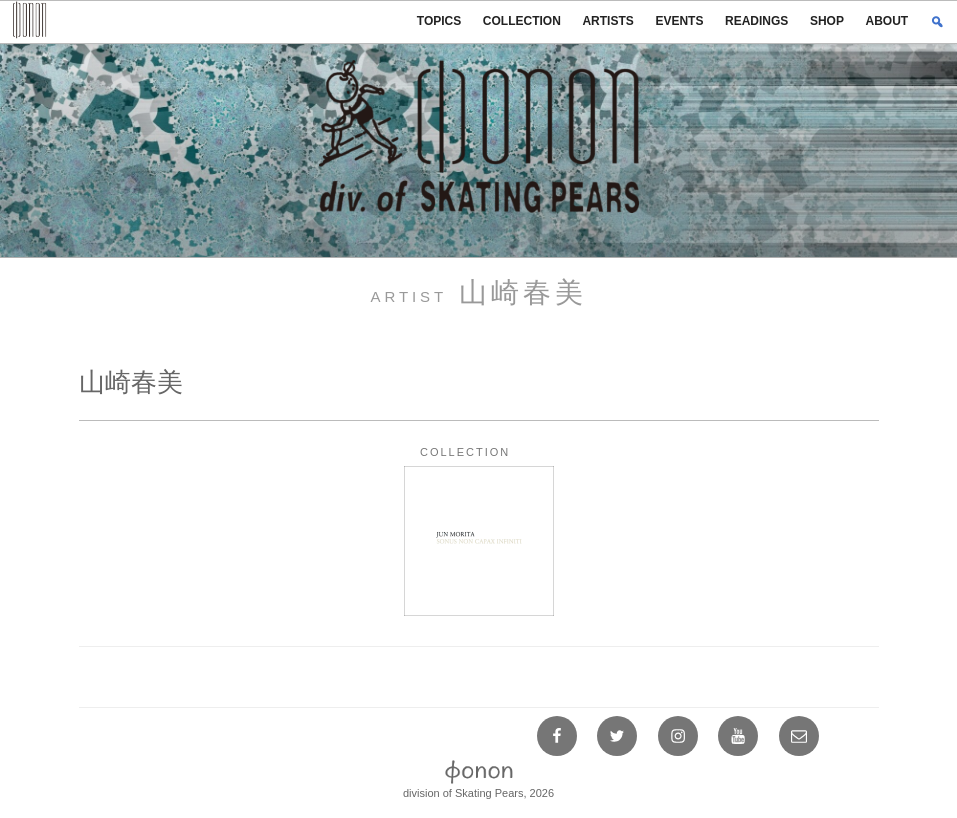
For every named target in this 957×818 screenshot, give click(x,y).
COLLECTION (522, 21)
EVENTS (679, 21)
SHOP (827, 21)
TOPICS (439, 21)
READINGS (756, 21)
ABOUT (887, 21)
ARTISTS (607, 21)
